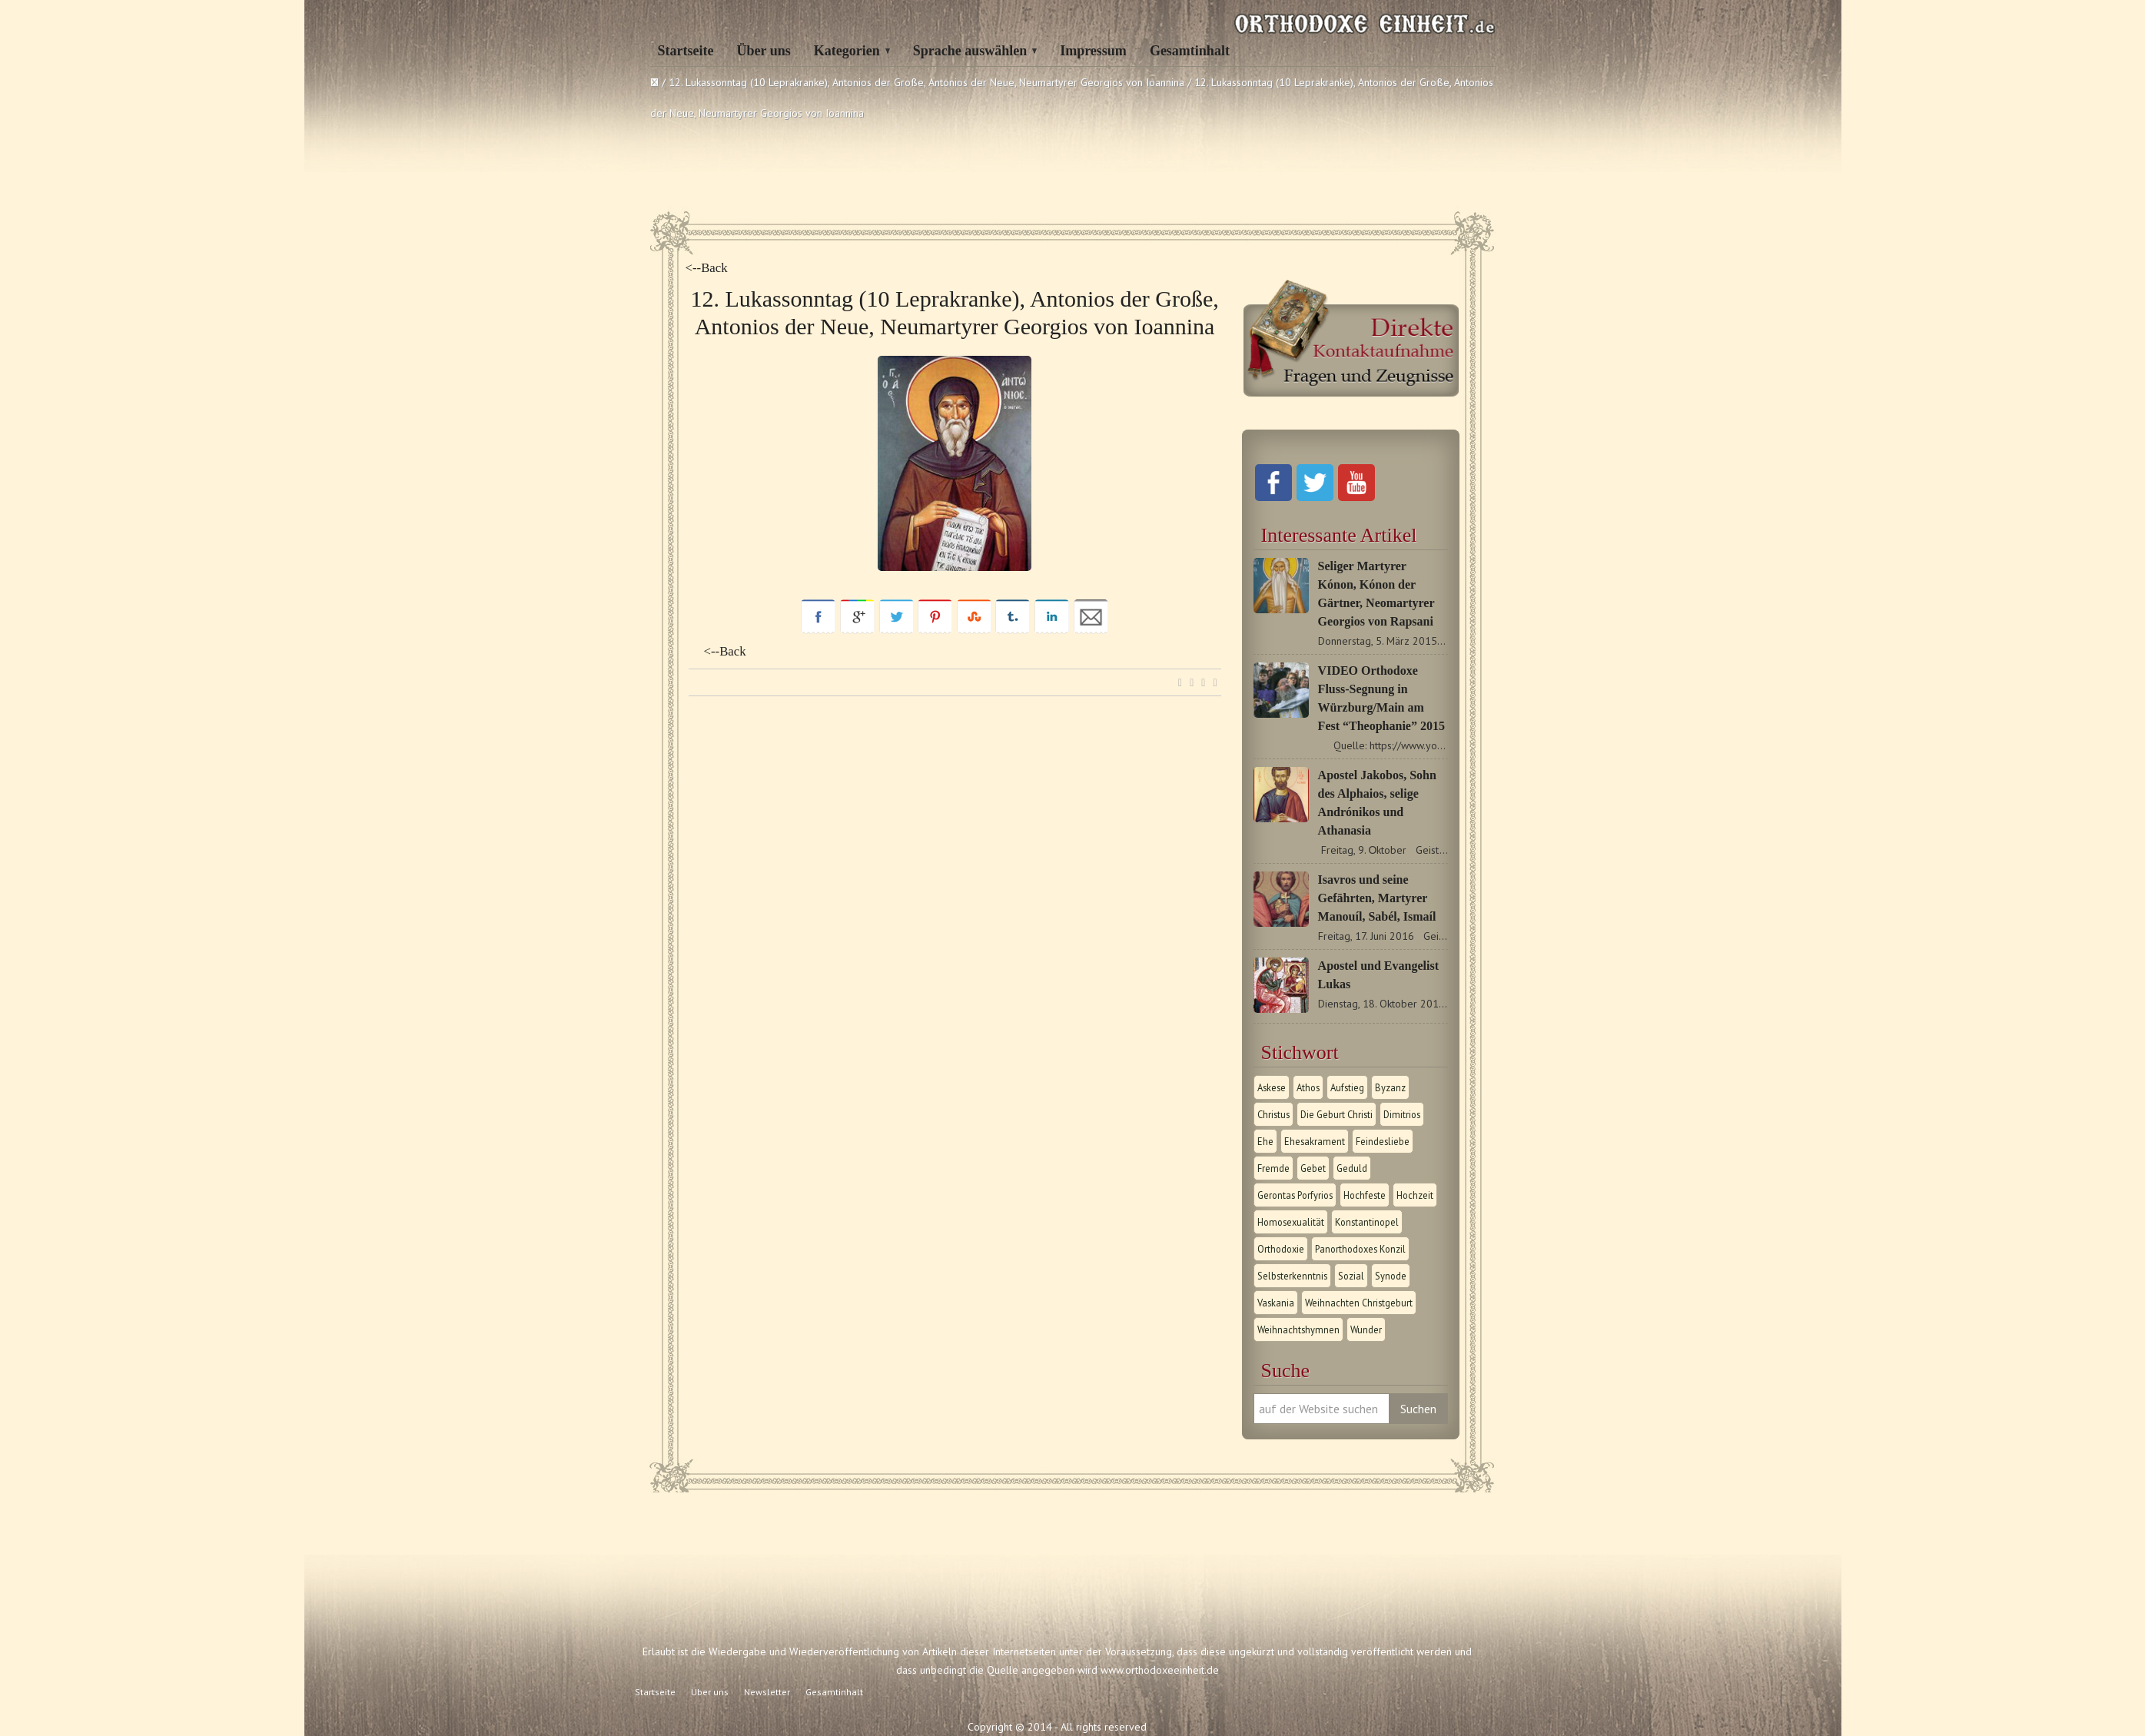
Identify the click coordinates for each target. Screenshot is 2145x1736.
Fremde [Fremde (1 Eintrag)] (1273, 1168)
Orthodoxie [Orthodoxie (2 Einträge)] (1280, 1249)
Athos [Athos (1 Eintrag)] (1308, 1087)
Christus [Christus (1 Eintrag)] (1273, 1114)
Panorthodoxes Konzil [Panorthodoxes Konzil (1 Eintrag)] (1360, 1249)
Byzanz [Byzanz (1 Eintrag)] (1390, 1087)
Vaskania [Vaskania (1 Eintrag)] (1275, 1302)
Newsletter (767, 1692)
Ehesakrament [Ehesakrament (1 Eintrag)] (1314, 1141)
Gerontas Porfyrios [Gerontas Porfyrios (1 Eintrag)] (1295, 1195)
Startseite (686, 50)
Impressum (1093, 50)
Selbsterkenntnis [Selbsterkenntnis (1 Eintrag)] (1292, 1276)
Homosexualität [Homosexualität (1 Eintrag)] (1290, 1222)
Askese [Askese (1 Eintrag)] (1271, 1087)
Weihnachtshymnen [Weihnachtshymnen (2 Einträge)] (1298, 1329)
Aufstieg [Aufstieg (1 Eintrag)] (1347, 1087)
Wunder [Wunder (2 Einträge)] (1366, 1329)
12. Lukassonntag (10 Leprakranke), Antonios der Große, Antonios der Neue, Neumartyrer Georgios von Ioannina (926, 82)
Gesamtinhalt (1190, 50)
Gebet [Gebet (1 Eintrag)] (1313, 1168)
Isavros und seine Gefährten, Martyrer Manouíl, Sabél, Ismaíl (1377, 898)
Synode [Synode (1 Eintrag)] (1390, 1276)
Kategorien (847, 50)
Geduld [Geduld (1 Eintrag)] (1351, 1168)
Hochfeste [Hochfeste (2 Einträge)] (1364, 1195)
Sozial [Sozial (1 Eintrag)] (1351, 1276)
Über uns (763, 50)
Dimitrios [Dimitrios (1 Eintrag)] (1401, 1114)
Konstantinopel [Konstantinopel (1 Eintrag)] (1367, 1222)
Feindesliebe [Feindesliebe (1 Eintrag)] (1383, 1141)
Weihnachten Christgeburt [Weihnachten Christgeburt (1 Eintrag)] (1359, 1302)
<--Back (707, 268)
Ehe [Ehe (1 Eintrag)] (1265, 1141)
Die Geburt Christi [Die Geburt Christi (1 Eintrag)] (1336, 1114)
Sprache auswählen (970, 50)
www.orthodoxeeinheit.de (1160, 1670)
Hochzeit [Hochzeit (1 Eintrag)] (1414, 1195)
